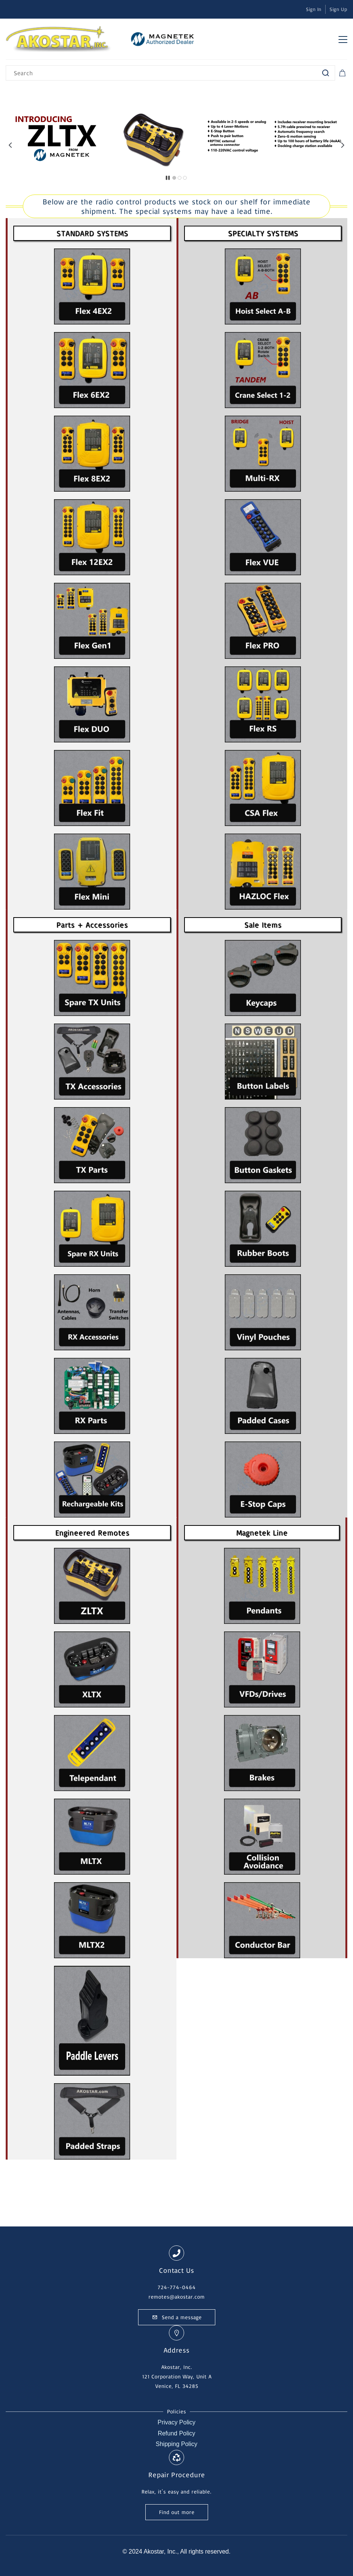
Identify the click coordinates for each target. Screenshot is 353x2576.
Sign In (313, 9)
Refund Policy (177, 2433)
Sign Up (338, 9)
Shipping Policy (176, 2444)
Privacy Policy (176, 2422)
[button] (10, 145)
